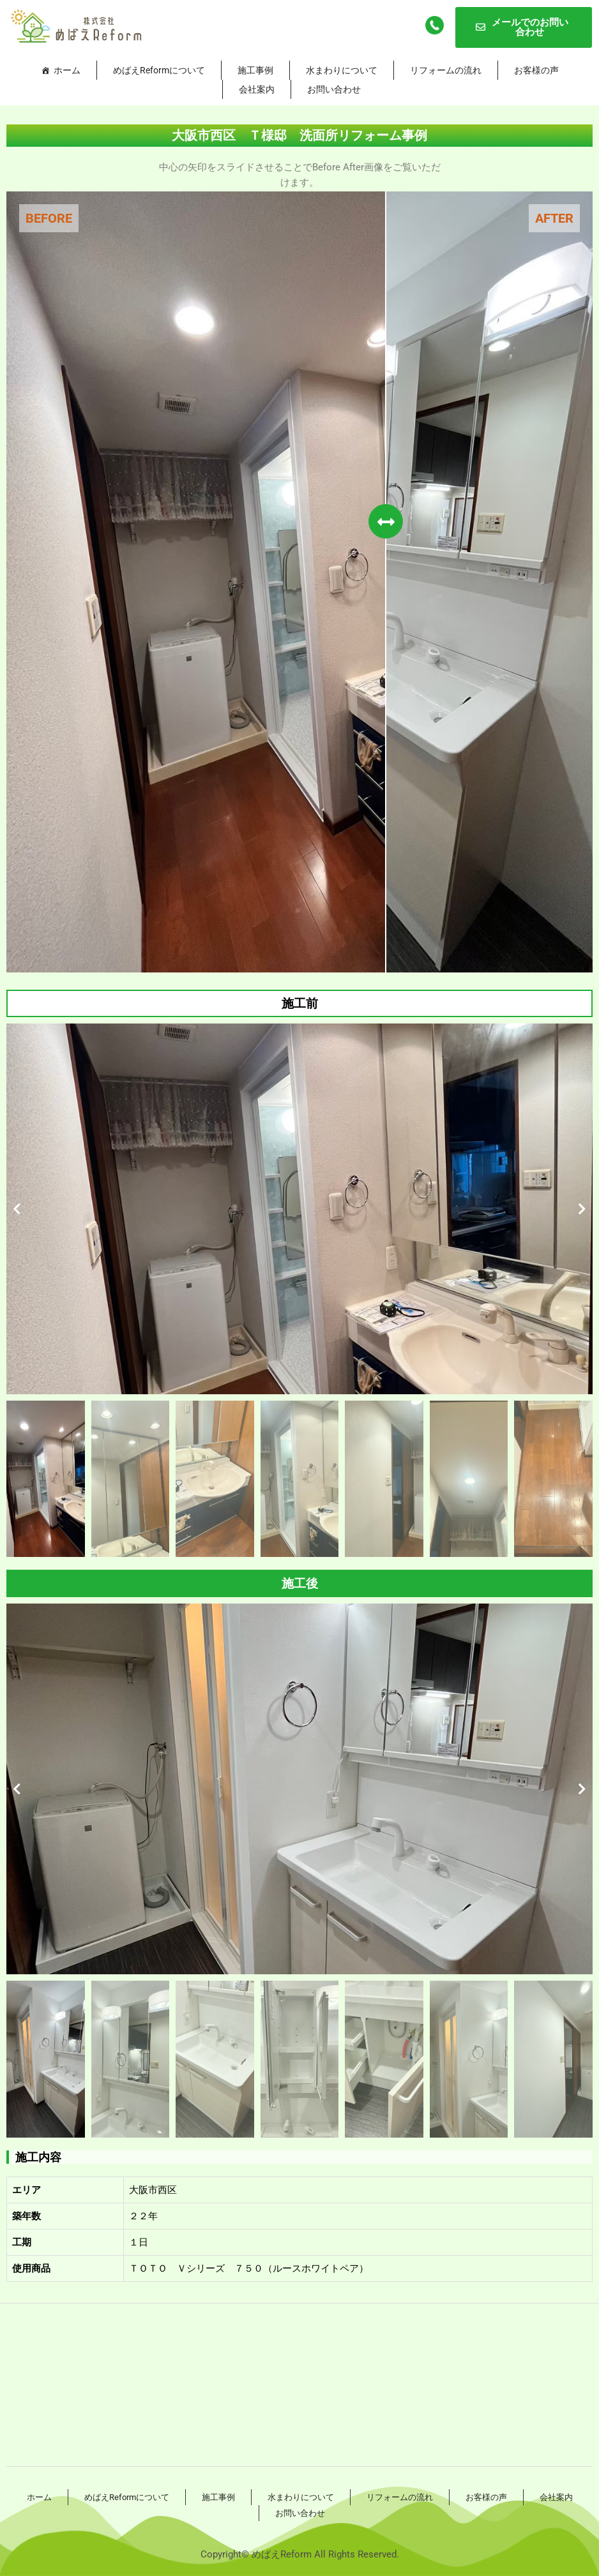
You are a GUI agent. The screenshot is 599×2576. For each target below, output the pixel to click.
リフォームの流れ (445, 70)
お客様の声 (536, 70)
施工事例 (255, 70)
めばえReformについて (159, 70)
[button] (17, 1209)
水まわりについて (341, 70)
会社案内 (257, 89)
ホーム (67, 70)
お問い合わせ (334, 89)
